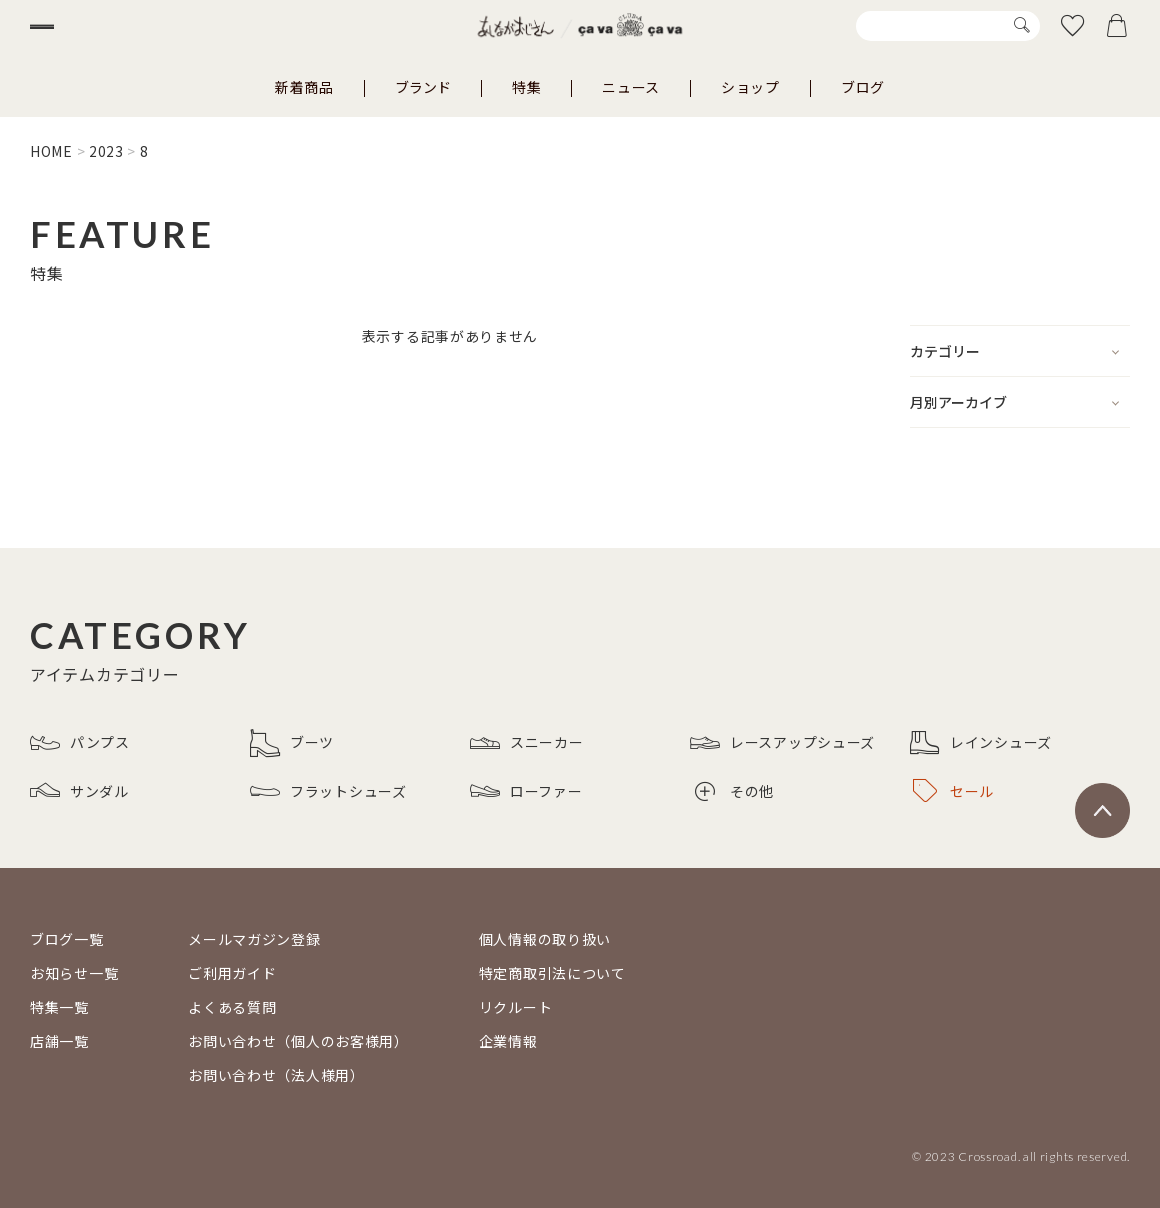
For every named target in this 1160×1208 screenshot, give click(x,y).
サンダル (79, 791)
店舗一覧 (59, 1041)
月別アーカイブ (958, 402)
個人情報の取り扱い (545, 939)
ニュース (631, 87)
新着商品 (304, 87)
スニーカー (527, 743)
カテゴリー (945, 351)
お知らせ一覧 (74, 973)
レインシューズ (981, 743)
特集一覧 (59, 1007)
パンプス (80, 743)
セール (953, 791)
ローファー (526, 791)
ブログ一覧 (67, 939)
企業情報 (508, 1041)
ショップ (750, 87)
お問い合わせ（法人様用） (276, 1075)
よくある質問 (232, 1007)
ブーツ (292, 743)
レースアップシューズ (782, 743)
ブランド (423, 87)
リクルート (516, 1007)
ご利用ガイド (232, 973)
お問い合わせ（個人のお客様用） (298, 1041)
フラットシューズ (328, 791)
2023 (106, 151)
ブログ (863, 87)
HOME (51, 151)
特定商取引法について (552, 973)
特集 (526, 87)
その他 (734, 791)
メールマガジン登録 (254, 939)
